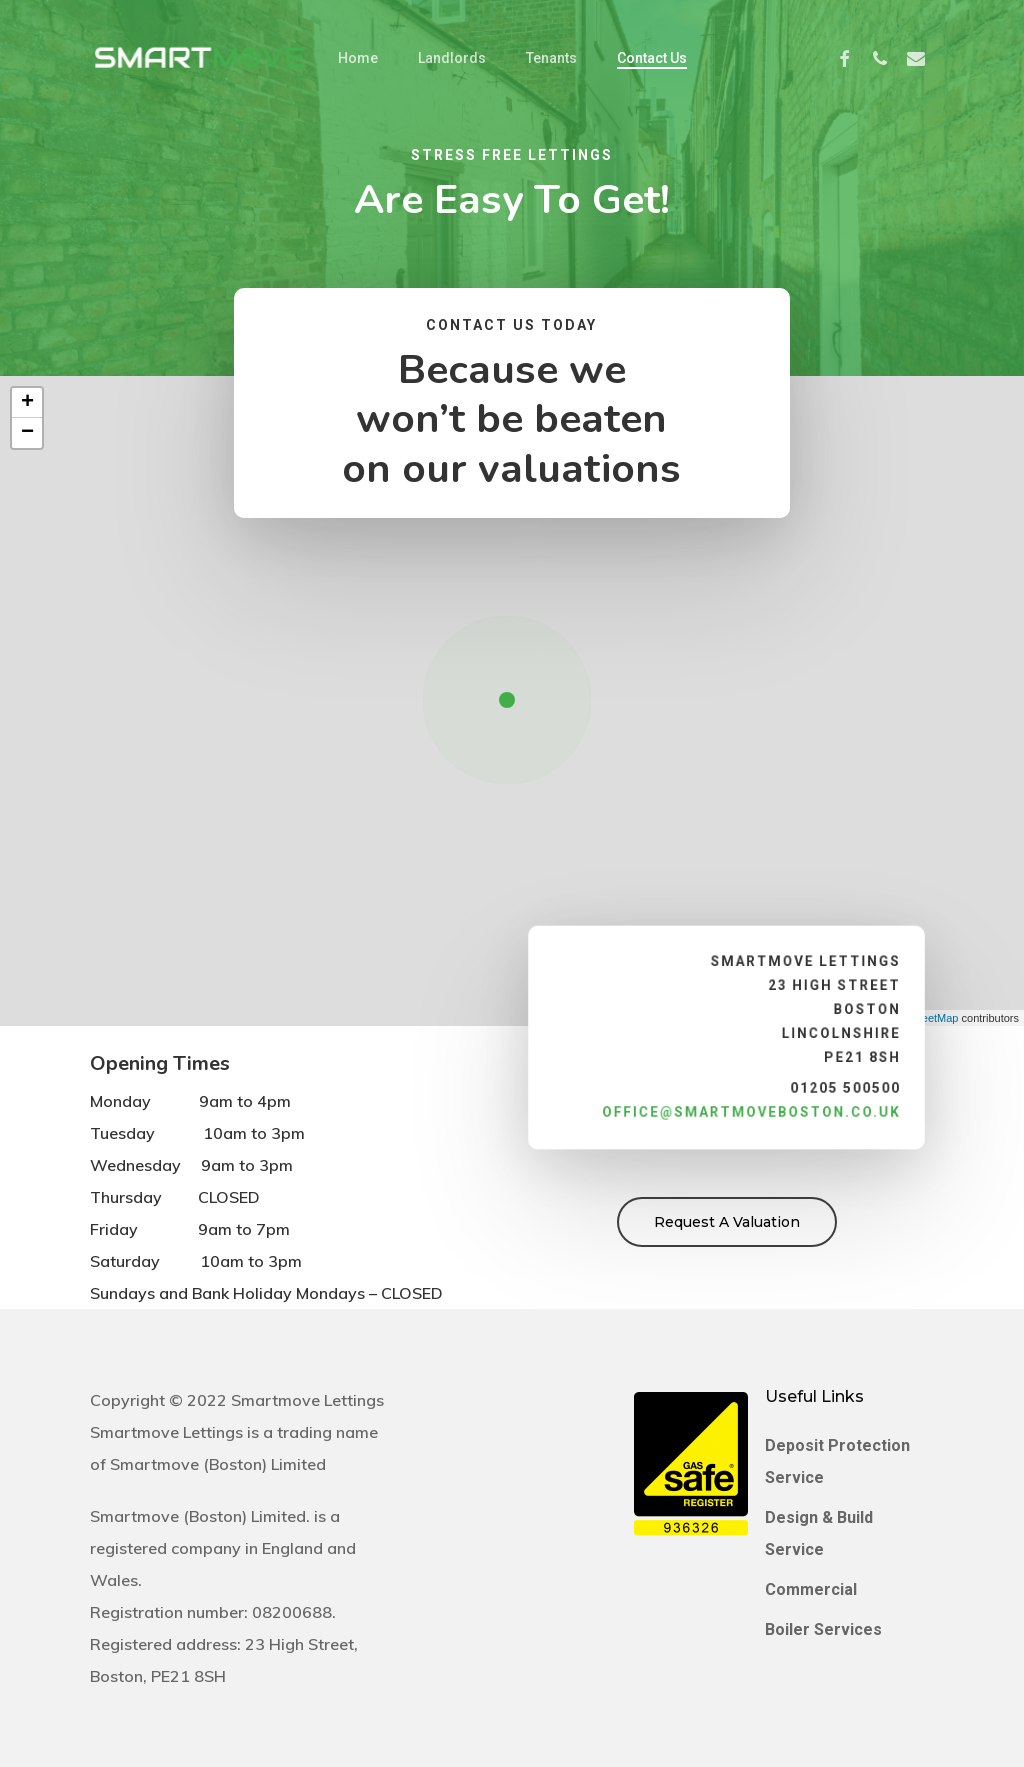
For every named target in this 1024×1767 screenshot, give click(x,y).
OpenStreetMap (920, 1018)
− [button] (27, 433)
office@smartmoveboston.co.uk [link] (750, 1108)
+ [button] (27, 403)
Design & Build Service (819, 1533)
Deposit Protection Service (837, 1461)
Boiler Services (823, 1629)
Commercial (811, 1589)
